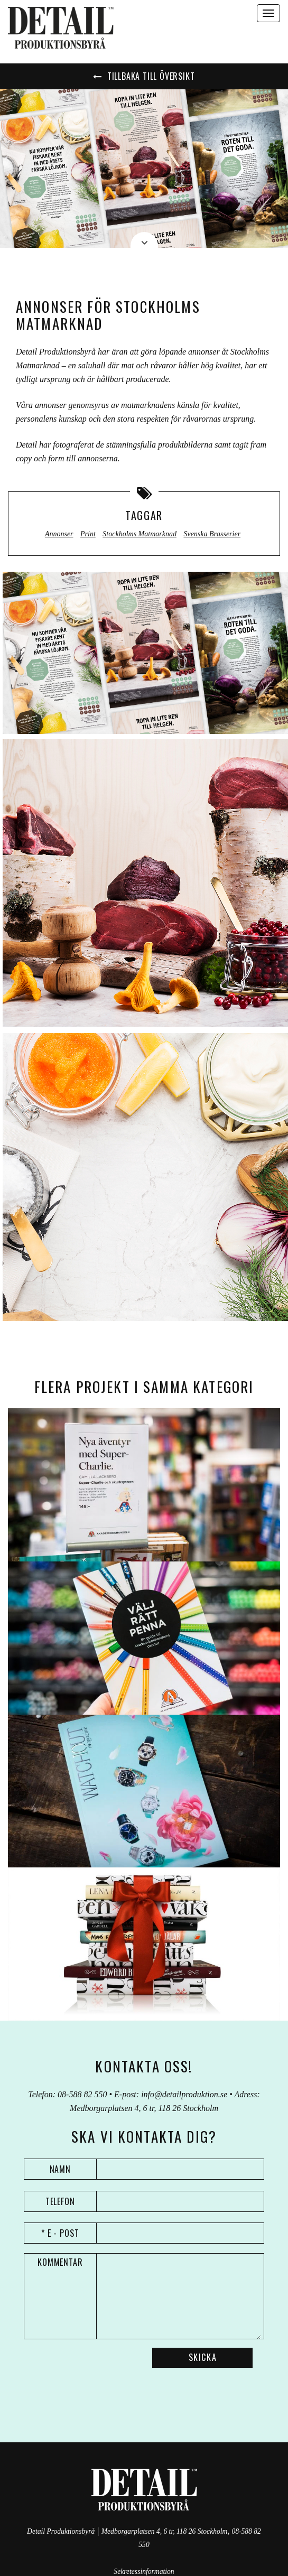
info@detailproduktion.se (184, 2094)
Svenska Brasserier (211, 534)
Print (88, 534)
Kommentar (60, 2262)
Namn (60, 2169)
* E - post (60, 2233)
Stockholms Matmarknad (139, 534)
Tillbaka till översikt (143, 76)
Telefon (60, 2201)
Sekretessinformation (144, 2571)
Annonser (59, 534)
